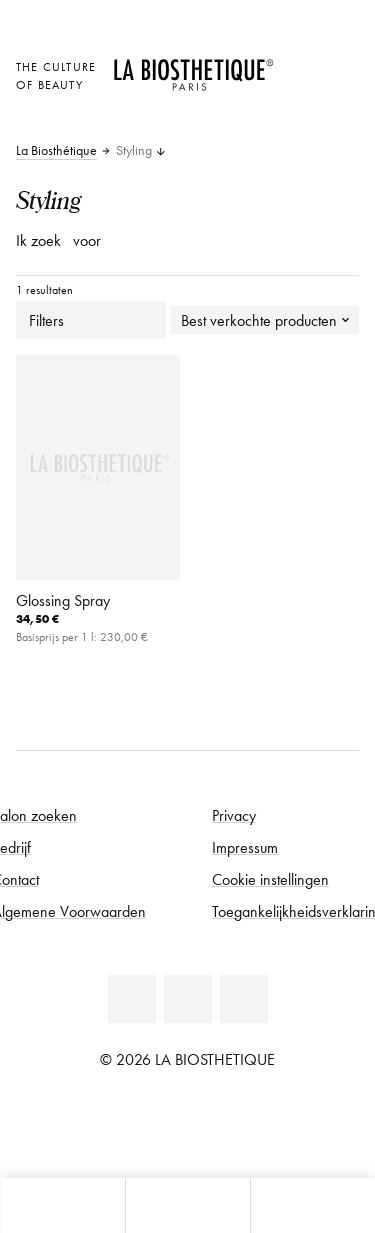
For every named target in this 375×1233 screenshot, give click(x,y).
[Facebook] (132, 999)
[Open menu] (187, 1205)
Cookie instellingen (270, 879)
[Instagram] (244, 999)
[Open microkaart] (299, 119)
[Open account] (299, 91)
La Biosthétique (56, 151)
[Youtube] (188, 999)
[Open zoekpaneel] (312, 1205)
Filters (91, 320)
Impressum (245, 847)
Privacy (234, 815)
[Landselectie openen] (299, 64)
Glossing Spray (63, 600)
